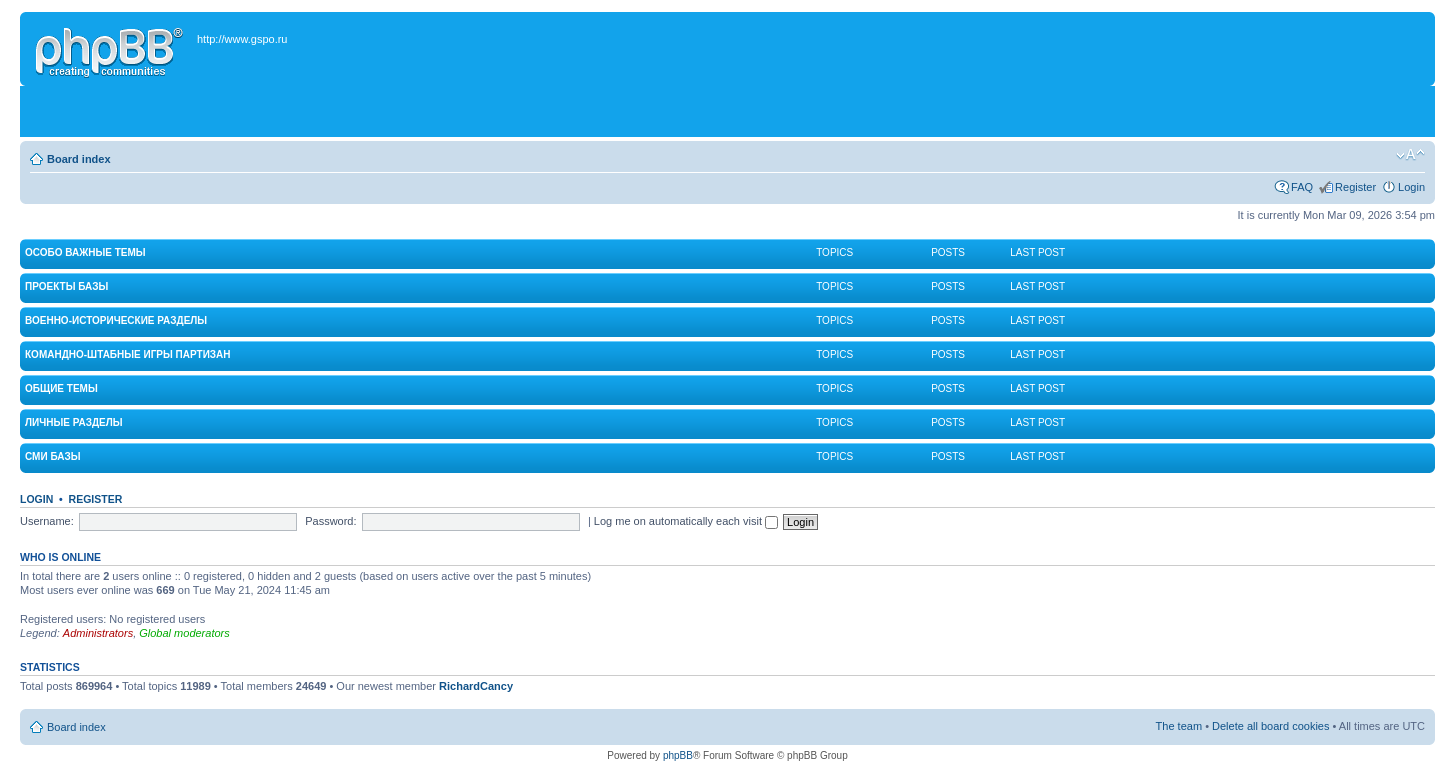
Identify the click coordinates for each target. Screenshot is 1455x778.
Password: (330, 521)
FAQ (1302, 187)
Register (1355, 187)
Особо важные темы (85, 252)
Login (1411, 187)
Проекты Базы (66, 286)
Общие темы (61, 388)
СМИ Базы (52, 456)
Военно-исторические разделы (116, 320)
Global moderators (184, 633)
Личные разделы (74, 422)
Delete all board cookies (1270, 726)
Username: (47, 521)
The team (1179, 726)
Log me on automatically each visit (686, 521)
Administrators (98, 633)
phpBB (678, 755)
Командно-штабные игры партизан (128, 354)
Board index (79, 159)
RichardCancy (476, 686)
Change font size (1410, 155)
